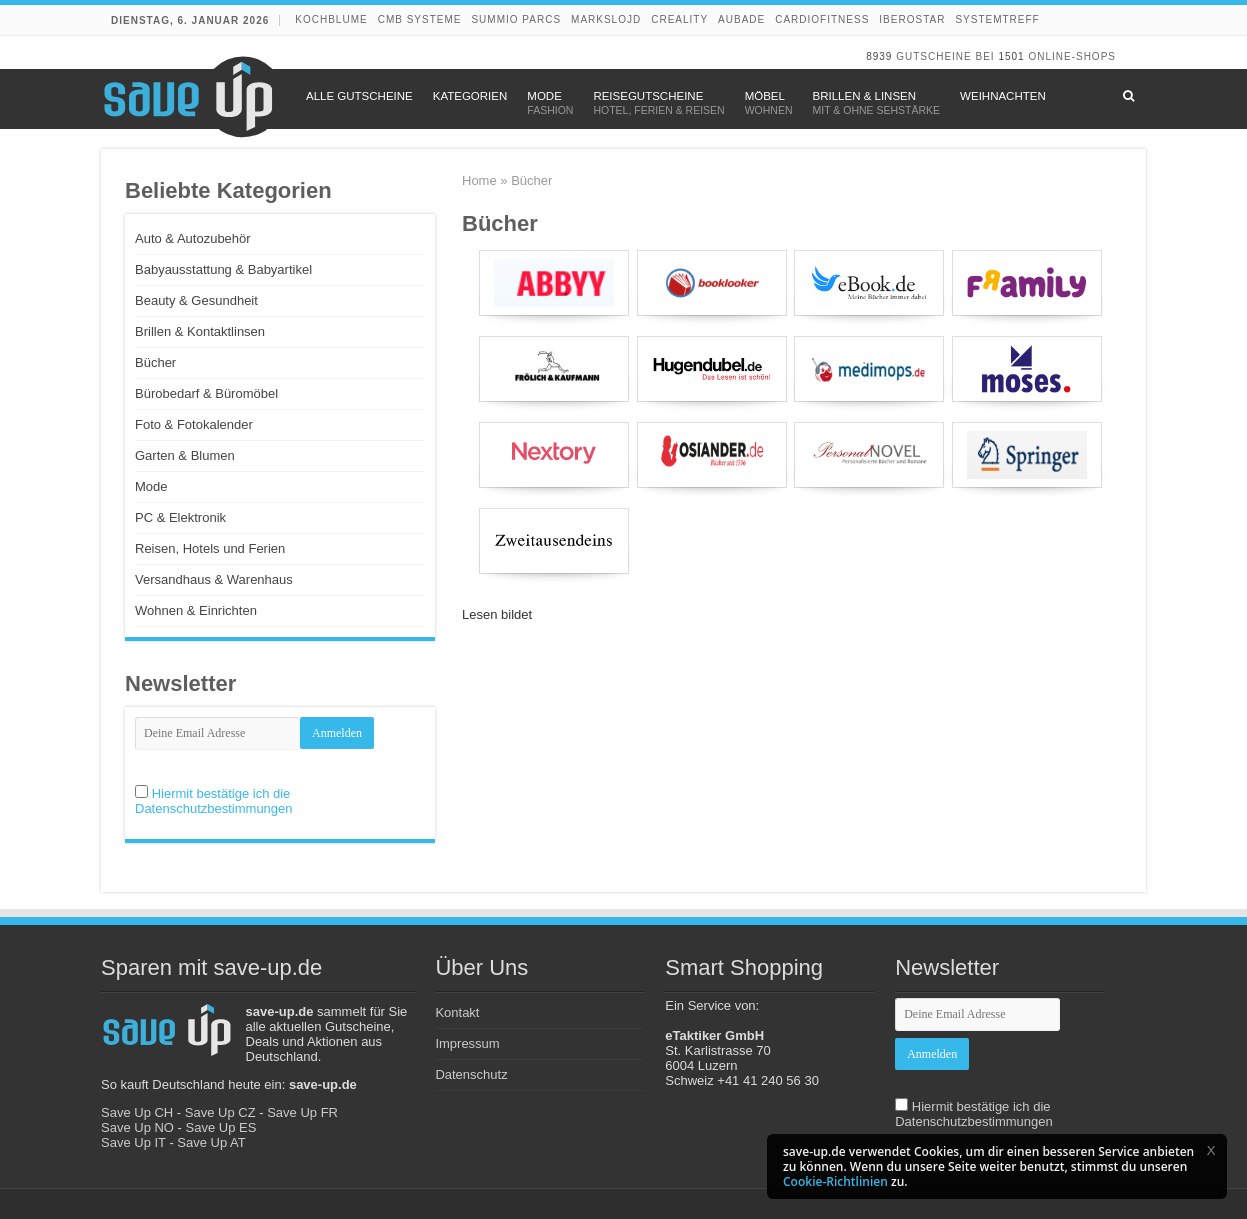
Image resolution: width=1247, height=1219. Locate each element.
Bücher (155, 362)
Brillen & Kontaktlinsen (200, 331)
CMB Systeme (420, 19)
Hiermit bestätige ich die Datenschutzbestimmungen (214, 801)
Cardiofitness (822, 19)
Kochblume (331, 19)
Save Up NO (137, 1127)
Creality (679, 19)
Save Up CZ (220, 1112)
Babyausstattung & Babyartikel (223, 269)
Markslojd (606, 19)
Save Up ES (221, 1127)
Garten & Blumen (185, 455)
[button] (1211, 1150)
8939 (879, 56)
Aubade (741, 19)
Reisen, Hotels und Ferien (210, 548)
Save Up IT (133, 1142)
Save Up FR (302, 1112)
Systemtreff (997, 19)
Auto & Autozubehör (193, 238)
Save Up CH (137, 1112)
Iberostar (912, 19)
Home (479, 180)
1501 (1011, 56)
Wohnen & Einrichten (196, 610)
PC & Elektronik (180, 517)
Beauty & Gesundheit (196, 300)
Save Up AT (211, 1142)
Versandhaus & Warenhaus (214, 579)
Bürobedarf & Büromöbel (206, 393)
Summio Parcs (516, 19)
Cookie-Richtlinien (835, 1181)
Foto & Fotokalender (194, 424)
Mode (151, 486)
